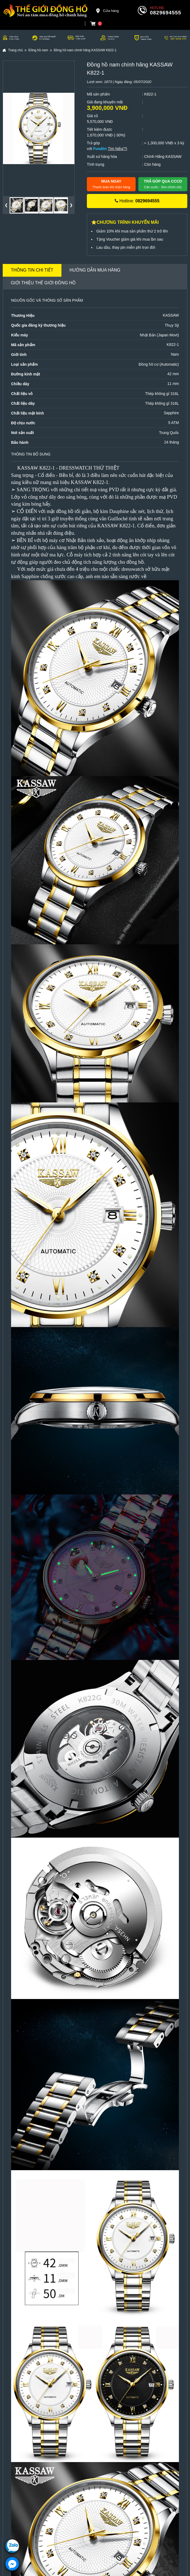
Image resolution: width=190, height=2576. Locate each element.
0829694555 (165, 12)
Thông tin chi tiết (32, 270)
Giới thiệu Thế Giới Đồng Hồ (43, 282)
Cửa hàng (107, 10)
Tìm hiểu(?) (117, 148)
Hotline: (137, 201)
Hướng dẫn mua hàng (95, 270)
